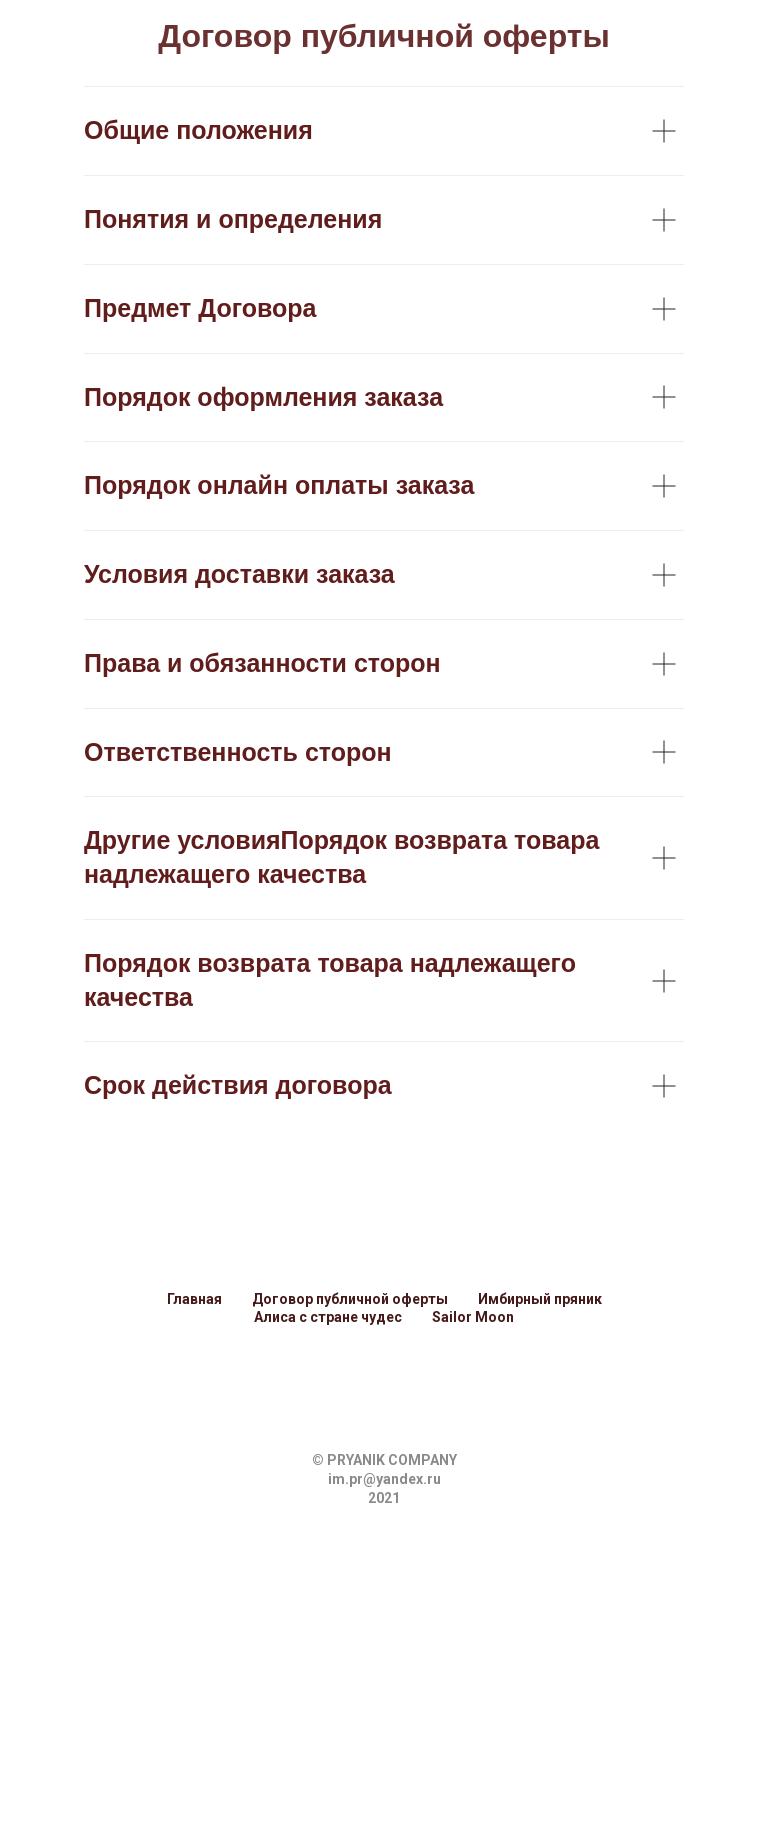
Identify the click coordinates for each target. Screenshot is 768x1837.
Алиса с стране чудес (328, 1317)
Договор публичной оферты (350, 1299)
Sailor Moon (473, 1317)
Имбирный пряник (540, 1299)
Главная (194, 1299)
